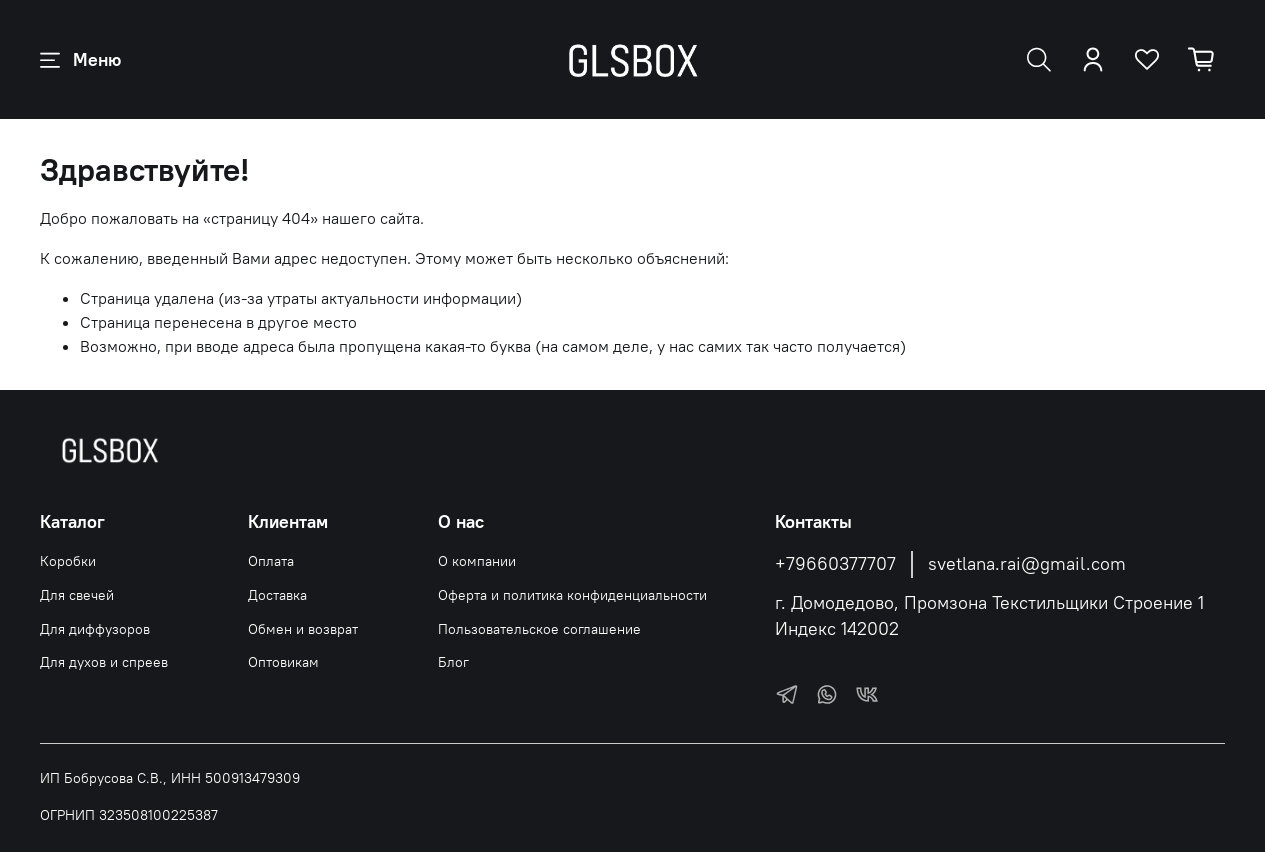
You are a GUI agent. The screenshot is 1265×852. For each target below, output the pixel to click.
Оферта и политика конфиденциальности (572, 595)
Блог (453, 662)
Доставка (277, 595)
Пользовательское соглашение (539, 629)
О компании (477, 561)
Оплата (271, 561)
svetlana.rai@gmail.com (1027, 564)
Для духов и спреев (104, 662)
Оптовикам (283, 662)
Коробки (68, 561)
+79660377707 (835, 564)
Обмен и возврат (303, 629)
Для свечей (77, 595)
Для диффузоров (95, 629)
